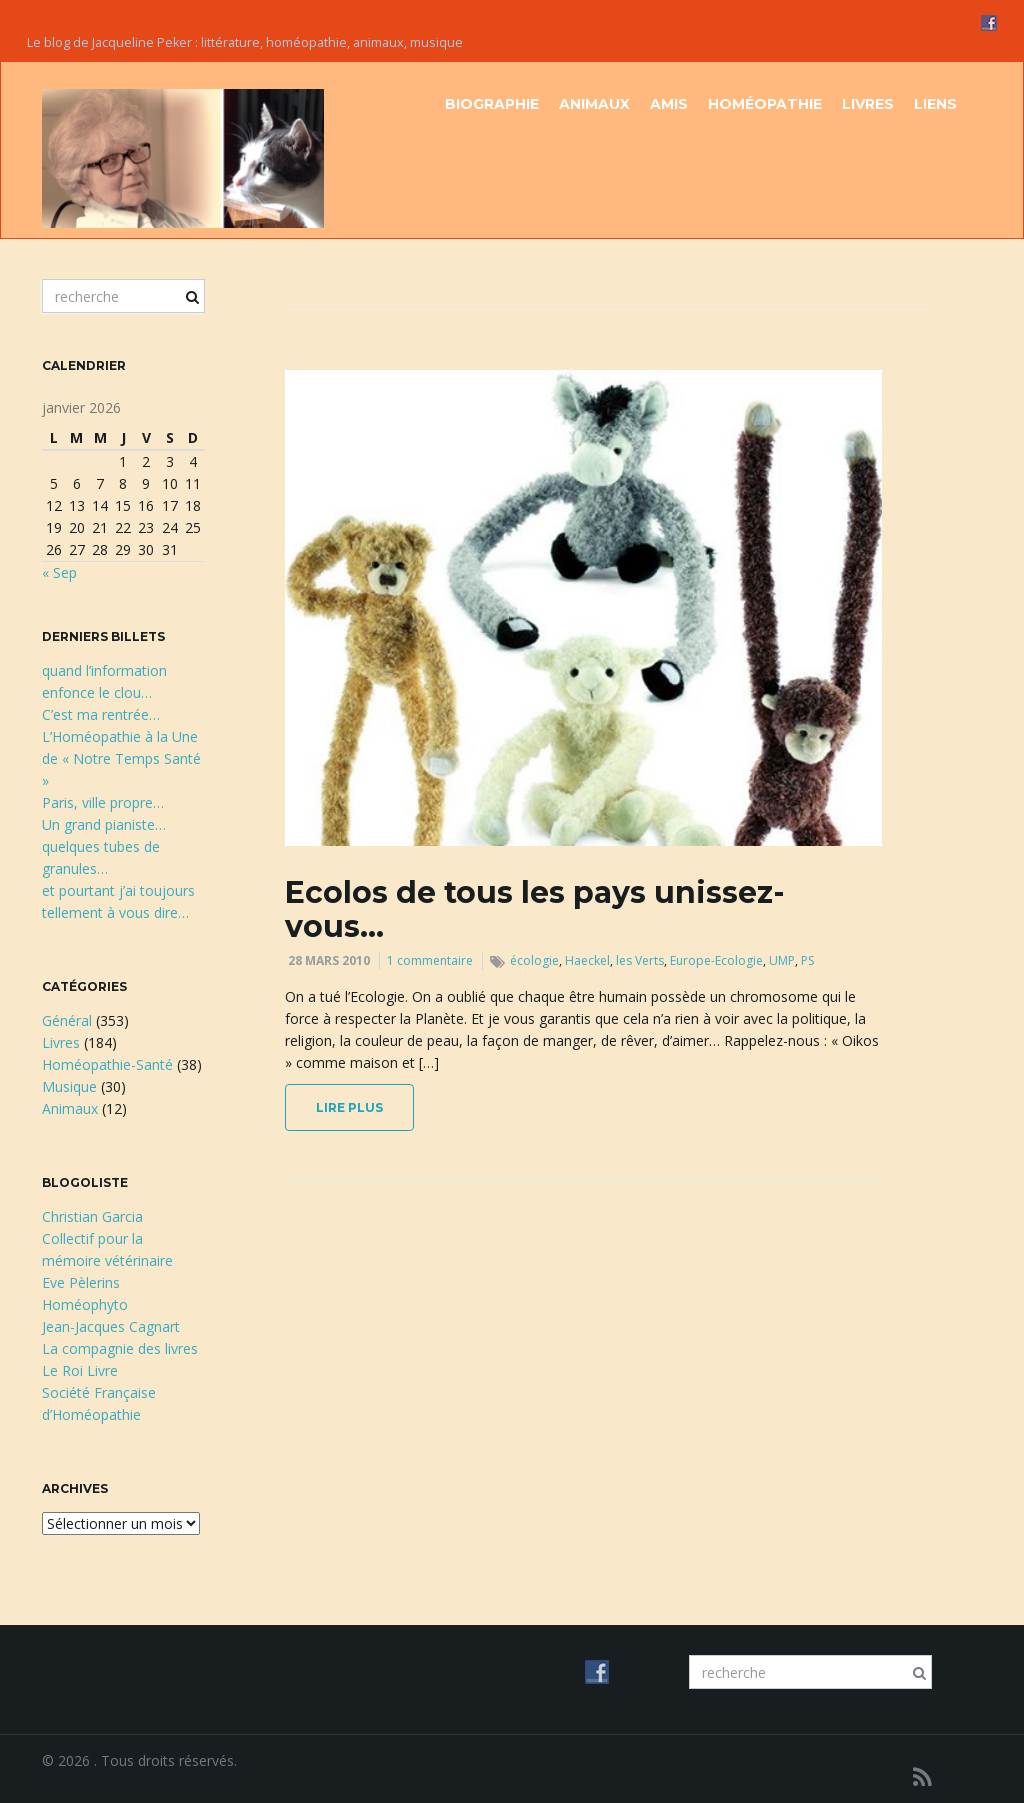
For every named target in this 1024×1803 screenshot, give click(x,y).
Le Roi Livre (80, 1370)
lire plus (349, 1107)
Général (67, 1020)
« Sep (59, 572)
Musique (69, 1086)
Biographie (492, 104)
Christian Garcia (92, 1216)
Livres (868, 104)
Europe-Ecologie (716, 960)
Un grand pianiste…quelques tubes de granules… (104, 846)
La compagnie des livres (120, 1348)
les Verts (640, 960)
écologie (534, 960)
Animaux (594, 104)
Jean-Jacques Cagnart (111, 1326)
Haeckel (587, 960)
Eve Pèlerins (81, 1282)
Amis (669, 104)
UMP (782, 960)
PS (807, 960)
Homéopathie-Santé (107, 1064)
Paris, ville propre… (103, 802)
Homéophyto (85, 1304)
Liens (935, 104)
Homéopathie (765, 104)
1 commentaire (430, 960)
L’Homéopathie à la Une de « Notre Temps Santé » (121, 758)
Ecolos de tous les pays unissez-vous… (535, 909)
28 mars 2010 (329, 960)
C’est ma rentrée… (101, 714)
